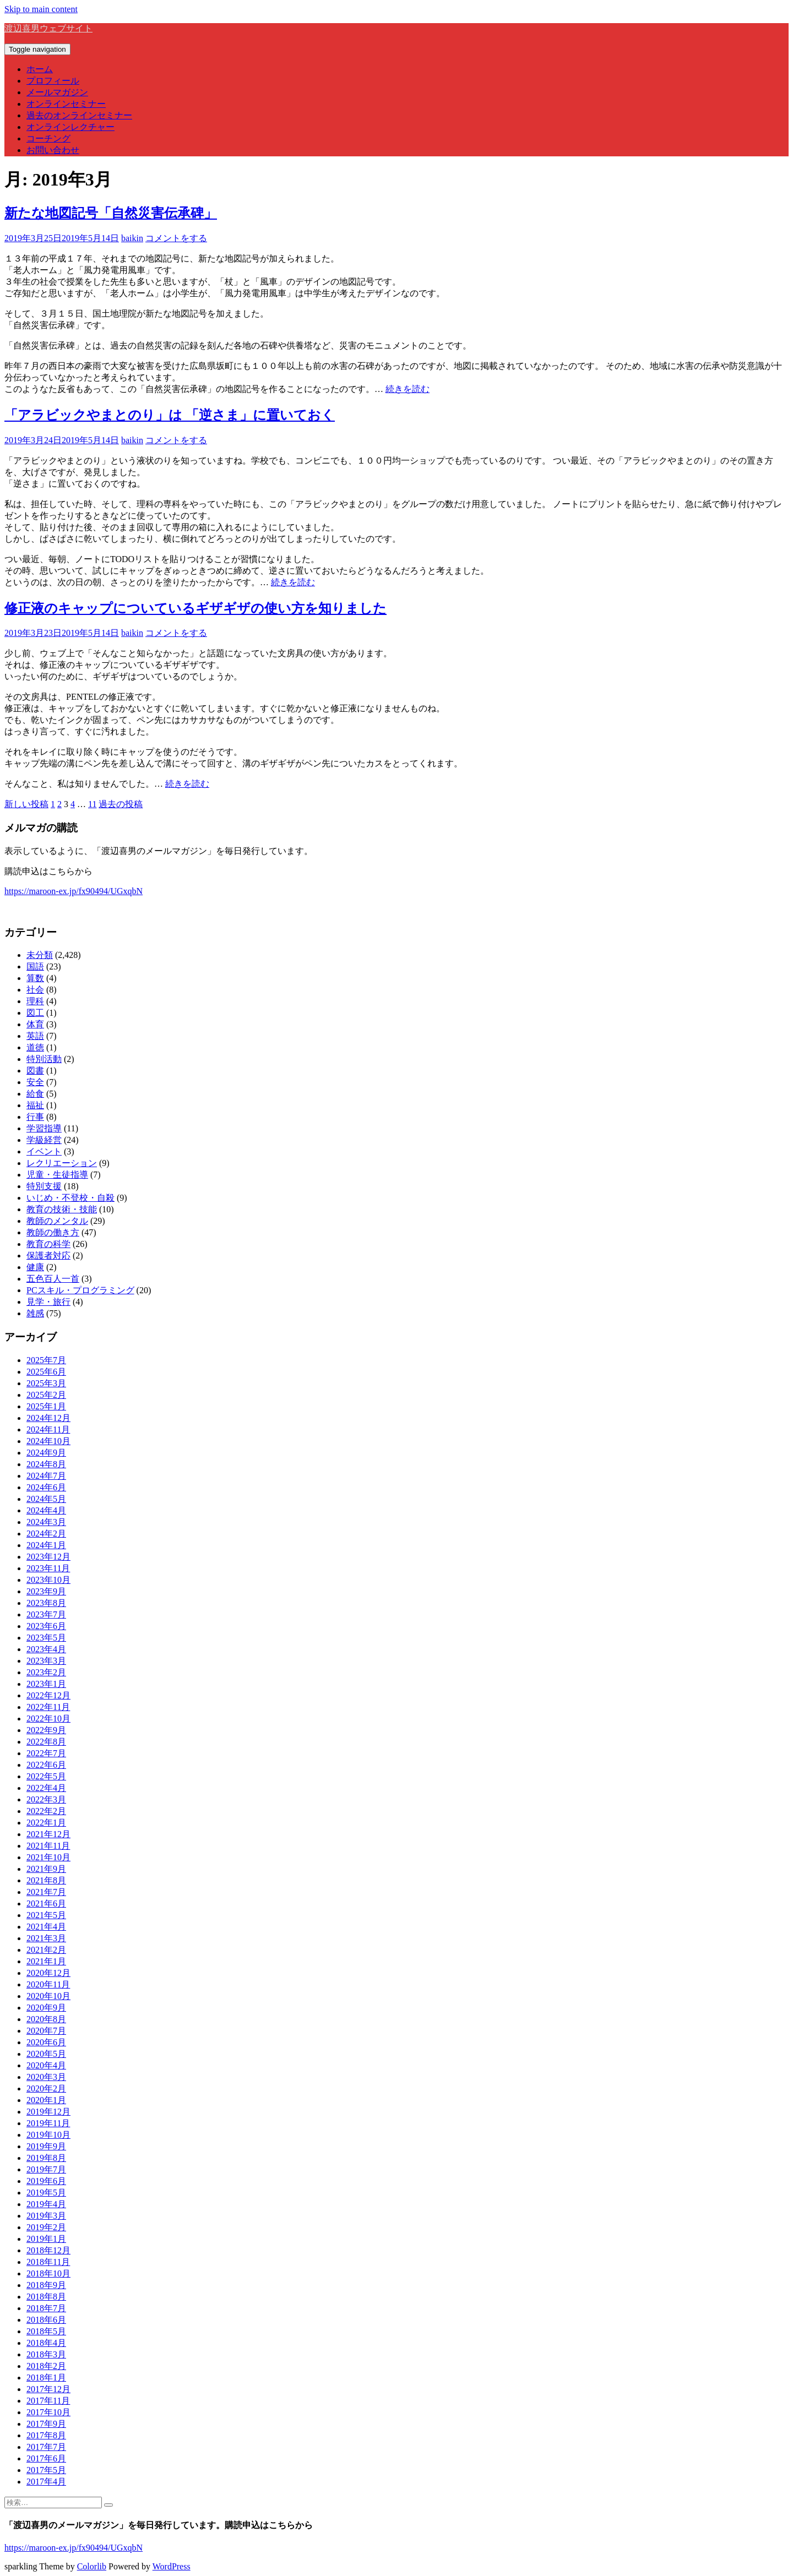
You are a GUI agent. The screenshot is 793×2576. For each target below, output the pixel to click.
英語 (35, 1036)
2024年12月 (48, 1418)
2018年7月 (46, 2308)
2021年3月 (46, 1938)
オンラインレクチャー (70, 127)
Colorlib (91, 2566)
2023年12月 (48, 1556)
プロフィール (52, 80)
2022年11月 (48, 1707)
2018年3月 (46, 2354)
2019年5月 (46, 2192)
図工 (35, 1012)
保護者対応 (48, 1255)
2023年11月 (48, 1568)
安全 (35, 1082)
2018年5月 (46, 2331)
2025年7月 (46, 1360)
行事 (35, 1116)
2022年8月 (46, 1741)
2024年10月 (48, 1441)
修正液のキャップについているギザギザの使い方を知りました (195, 608)
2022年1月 (46, 1822)
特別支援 (44, 1186)
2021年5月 (46, 1915)
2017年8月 (46, 2435)
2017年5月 (46, 2470)
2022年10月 (48, 1718)
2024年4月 (46, 1510)
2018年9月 (46, 2285)
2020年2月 (46, 2088)
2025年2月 (46, 1394)
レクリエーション (61, 1163)
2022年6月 (46, 1764)
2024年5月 (46, 1499)
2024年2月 (46, 1533)
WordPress (172, 2566)
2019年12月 (48, 2111)
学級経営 (44, 1140)
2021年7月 (46, 1892)
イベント (44, 1151)
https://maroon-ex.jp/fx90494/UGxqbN (73, 891)
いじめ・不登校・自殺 (70, 1197)
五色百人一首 (52, 1278)
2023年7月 (46, 1614)
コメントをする (176, 238)
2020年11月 (48, 1984)
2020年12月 (48, 1973)
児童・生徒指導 (57, 1174)
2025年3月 (46, 1383)
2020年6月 (46, 2042)
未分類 (39, 955)
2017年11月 (48, 2400)
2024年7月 (46, 1475)
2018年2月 (46, 2366)
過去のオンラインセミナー (79, 115)
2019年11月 (48, 2123)
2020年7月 (46, 2030)
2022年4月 (46, 1788)
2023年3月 (46, 1660)
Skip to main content (41, 9)
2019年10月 (48, 2134)
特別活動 (44, 1059)
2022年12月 (48, 1695)
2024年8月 (46, 1464)
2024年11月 (48, 1429)
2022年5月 (46, 1776)
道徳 (35, 1047)
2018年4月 (46, 2343)
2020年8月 (46, 2019)
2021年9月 (46, 1869)
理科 (35, 1001)
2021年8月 (46, 1880)
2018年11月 (48, 2262)
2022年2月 (46, 1811)
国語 (35, 966)
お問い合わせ (52, 150)
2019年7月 (46, 2169)
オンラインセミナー (66, 103)
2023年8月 (46, 1603)
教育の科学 (48, 1244)
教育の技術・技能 (61, 1209)
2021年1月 (46, 1961)
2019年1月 (46, 2238)
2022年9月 (46, 1730)
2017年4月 (46, 2481)
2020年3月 (46, 2077)
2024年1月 (46, 1545)
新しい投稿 (26, 804)
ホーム (39, 69)
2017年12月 (48, 2389)
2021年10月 (48, 1857)
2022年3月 (46, 1799)
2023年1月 (46, 1684)
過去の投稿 (121, 804)
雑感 (35, 1313)
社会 (35, 989)
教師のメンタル (57, 1221)
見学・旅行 (48, 1301)
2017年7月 (46, 2447)
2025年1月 (46, 1406)
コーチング (48, 138)
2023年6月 (46, 1626)
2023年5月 (46, 1637)
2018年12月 (48, 2250)
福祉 (35, 1105)
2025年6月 (46, 1371)
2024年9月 (46, 1452)
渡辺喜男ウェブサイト (48, 28)
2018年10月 (48, 2273)
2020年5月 (46, 2053)
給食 (35, 1093)
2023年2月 (46, 1672)
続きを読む (407, 389)
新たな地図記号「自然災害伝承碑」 (110, 213)
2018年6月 (46, 2319)
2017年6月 (46, 2458)
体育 (35, 1024)
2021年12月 (48, 1834)
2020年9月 (46, 2007)
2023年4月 (46, 1649)
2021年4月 (46, 1926)
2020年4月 (46, 2065)
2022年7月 (46, 1753)
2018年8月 (46, 2296)
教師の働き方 (52, 1232)
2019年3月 (46, 2215)
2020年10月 (48, 1996)
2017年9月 (46, 2423)
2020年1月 (46, 2100)
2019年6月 (46, 2181)
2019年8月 (46, 2158)
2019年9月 (46, 2146)
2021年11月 (48, 1845)
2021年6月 (46, 1903)
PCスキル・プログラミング (80, 1290)
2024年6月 (46, 1487)
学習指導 (44, 1128)
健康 (35, 1267)
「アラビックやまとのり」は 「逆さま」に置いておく (169, 415)
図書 (35, 1070)
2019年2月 (46, 2227)
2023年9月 (46, 1591)
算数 (35, 978)
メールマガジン (57, 92)
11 (92, 804)
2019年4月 (46, 2204)
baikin (132, 238)
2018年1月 (46, 2377)
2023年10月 (48, 1579)
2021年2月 (46, 1949)
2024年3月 (46, 1522)
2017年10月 (48, 2412)
